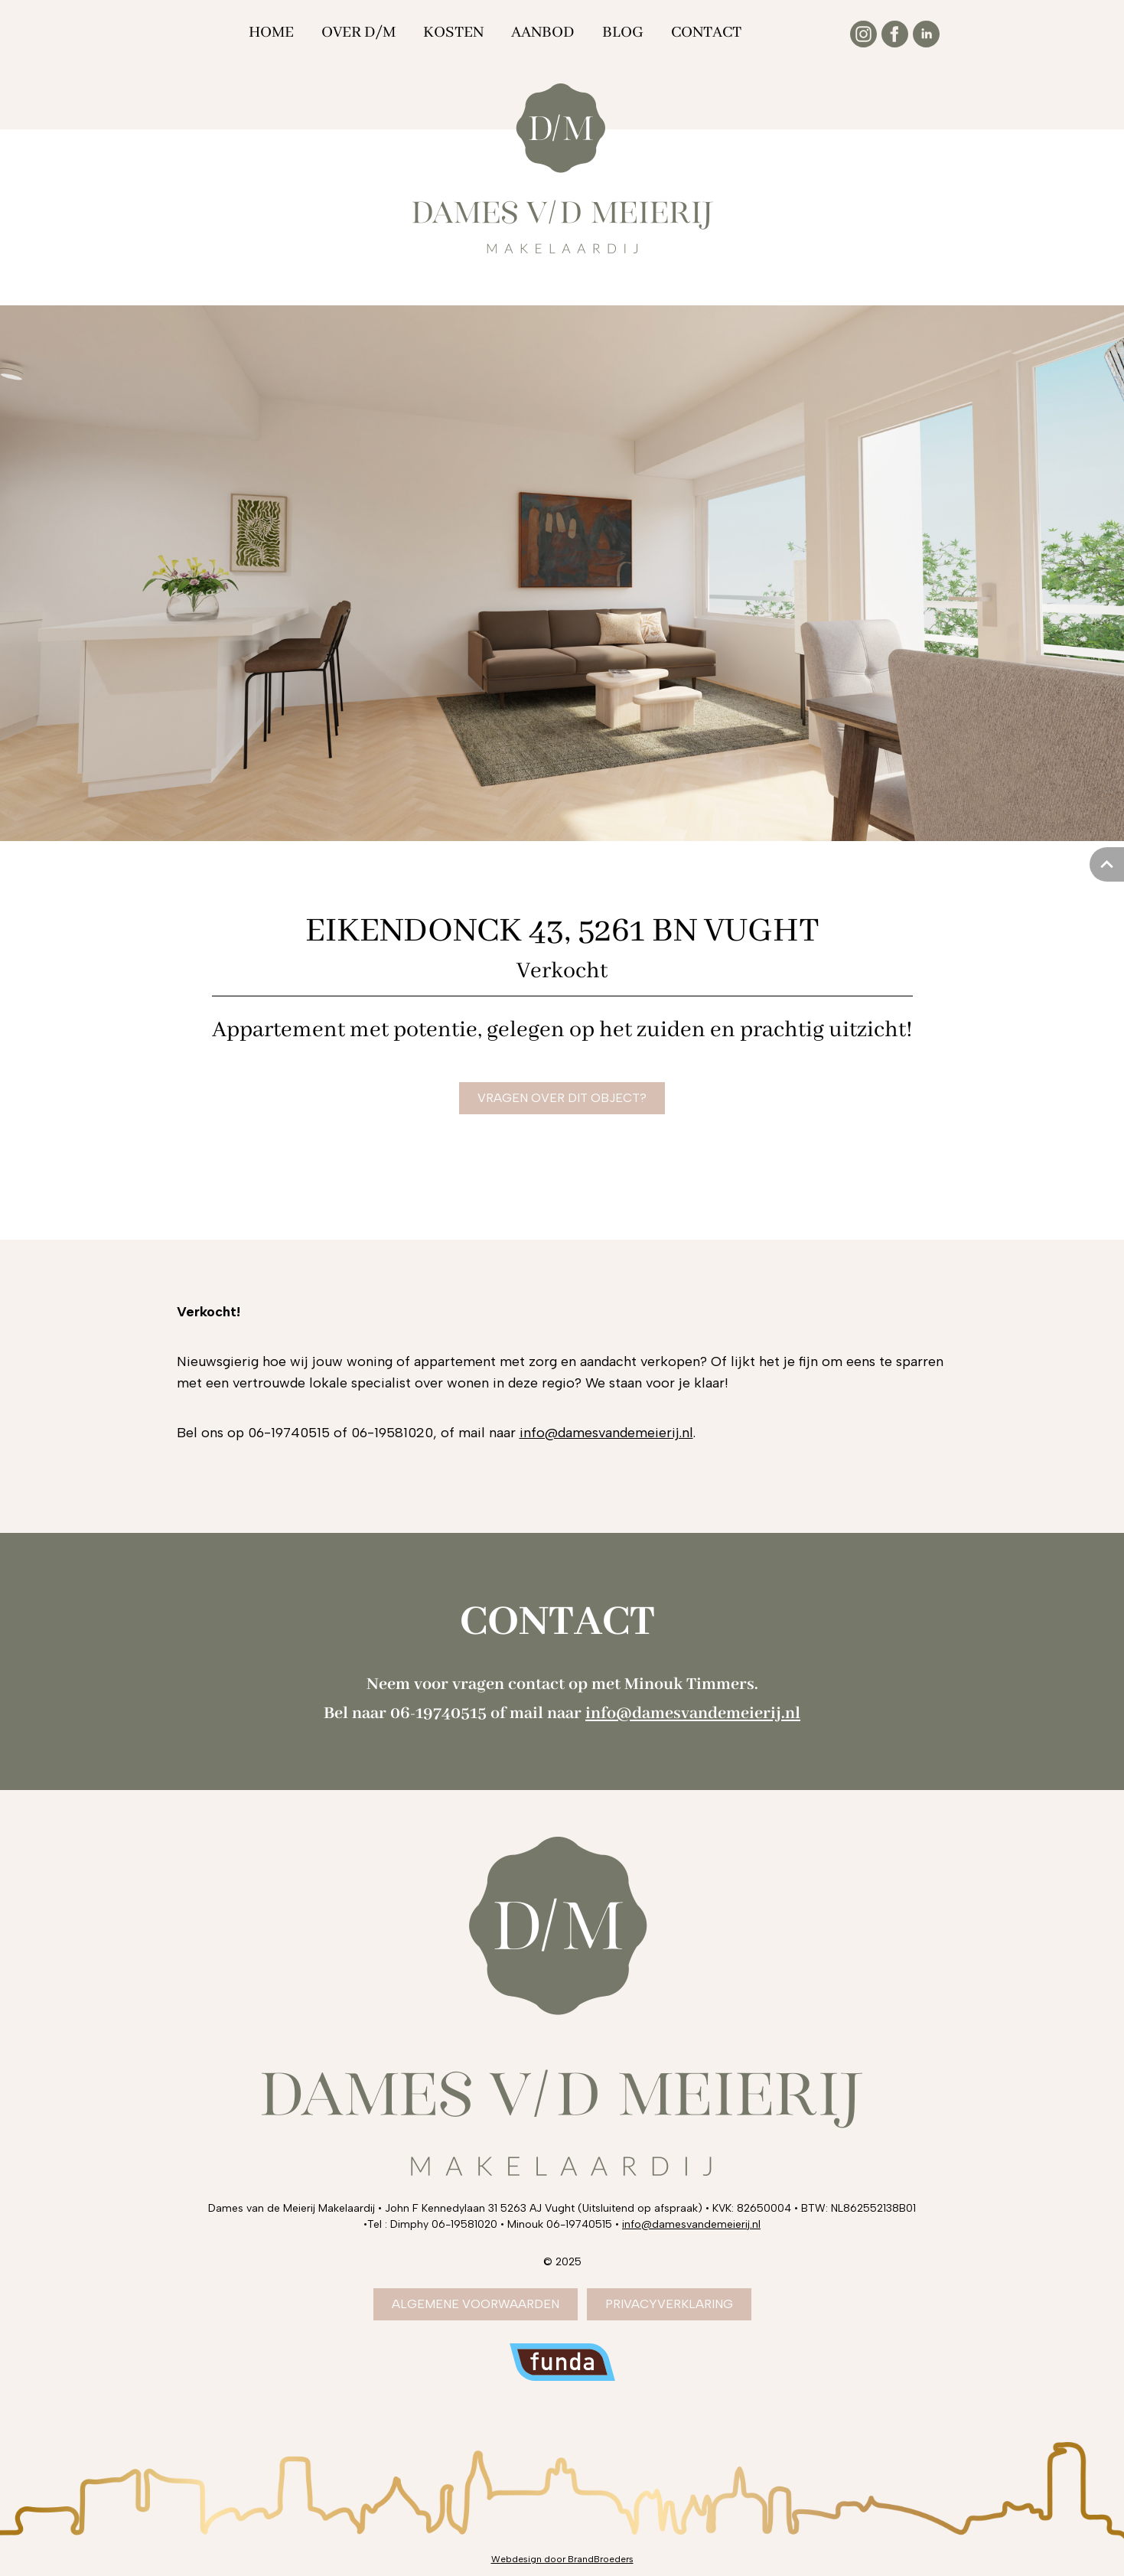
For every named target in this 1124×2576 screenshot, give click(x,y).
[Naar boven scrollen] (1107, 864)
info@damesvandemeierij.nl (606, 1432)
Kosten (453, 32)
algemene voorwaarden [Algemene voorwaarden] (475, 2304)
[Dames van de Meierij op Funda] (562, 2362)
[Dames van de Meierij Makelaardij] (562, 168)
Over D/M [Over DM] (358, 32)
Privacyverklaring (669, 2304)
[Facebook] (894, 34)
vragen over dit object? (562, 1098)
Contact (706, 32)
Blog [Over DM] (622, 32)
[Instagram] (863, 34)
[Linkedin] (926, 34)
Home (271, 32)
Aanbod (543, 32)
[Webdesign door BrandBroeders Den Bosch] (562, 2558)
